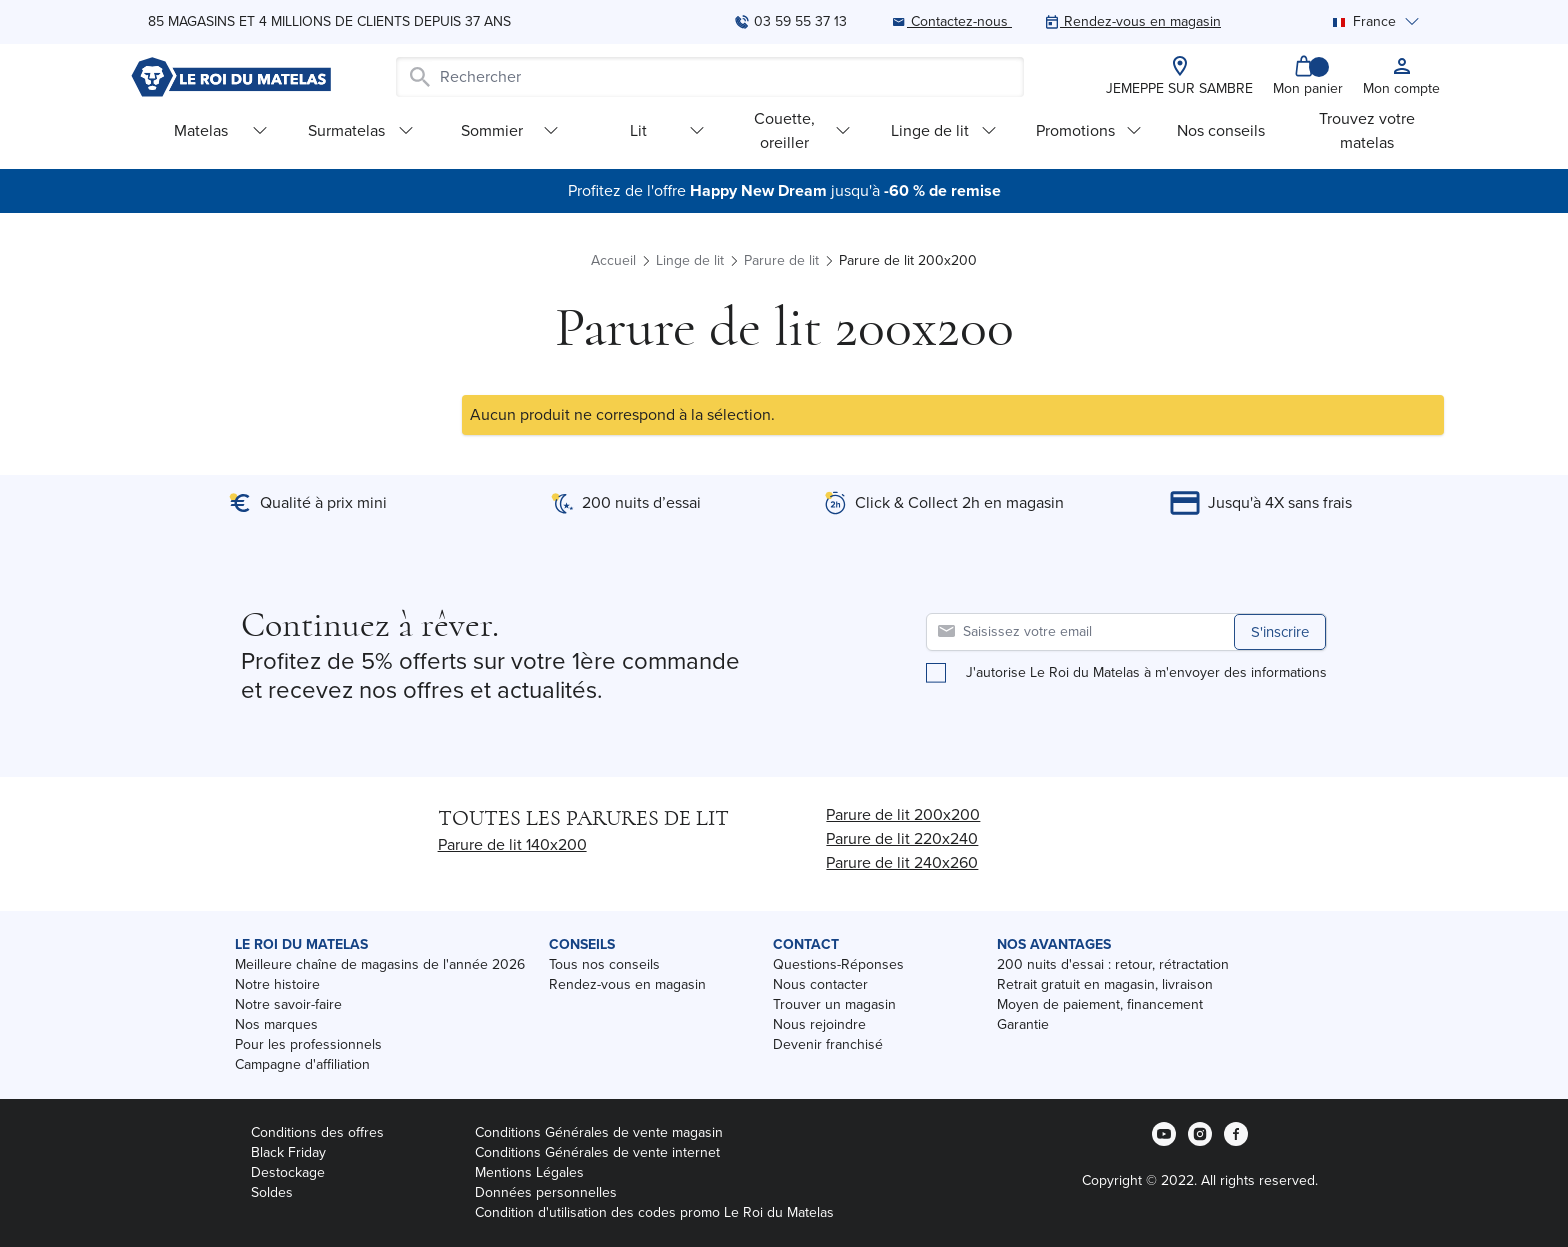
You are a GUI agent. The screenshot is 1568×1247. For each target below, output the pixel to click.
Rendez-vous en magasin (627, 984)
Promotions (1089, 130)
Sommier (510, 130)
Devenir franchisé (828, 1044)
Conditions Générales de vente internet (597, 1152)
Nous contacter (820, 984)
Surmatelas (360, 130)
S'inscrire (1280, 632)
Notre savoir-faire (288, 1004)
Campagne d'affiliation (302, 1064)
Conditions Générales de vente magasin (599, 1132)
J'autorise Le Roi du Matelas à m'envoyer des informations (1146, 673)
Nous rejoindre (819, 1024)
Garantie (1023, 1024)
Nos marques (276, 1024)
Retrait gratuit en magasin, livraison (1105, 984)
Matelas (221, 130)
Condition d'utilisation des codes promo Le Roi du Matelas (654, 1212)
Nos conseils (1221, 130)
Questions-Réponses (838, 964)
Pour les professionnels (308, 1044)
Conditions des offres (317, 1132)
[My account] (1401, 77)
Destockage (288, 1172)
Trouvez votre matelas (1367, 130)
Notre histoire (277, 984)
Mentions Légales (529, 1172)
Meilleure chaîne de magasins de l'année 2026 (380, 964)
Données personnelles (546, 1192)
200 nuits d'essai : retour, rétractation (1113, 964)
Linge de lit (944, 130)
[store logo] (231, 77)
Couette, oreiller (802, 130)
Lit (667, 130)
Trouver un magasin (834, 1004)
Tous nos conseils (604, 964)
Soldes (272, 1192)
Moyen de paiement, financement (1100, 1004)
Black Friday (288, 1152)
